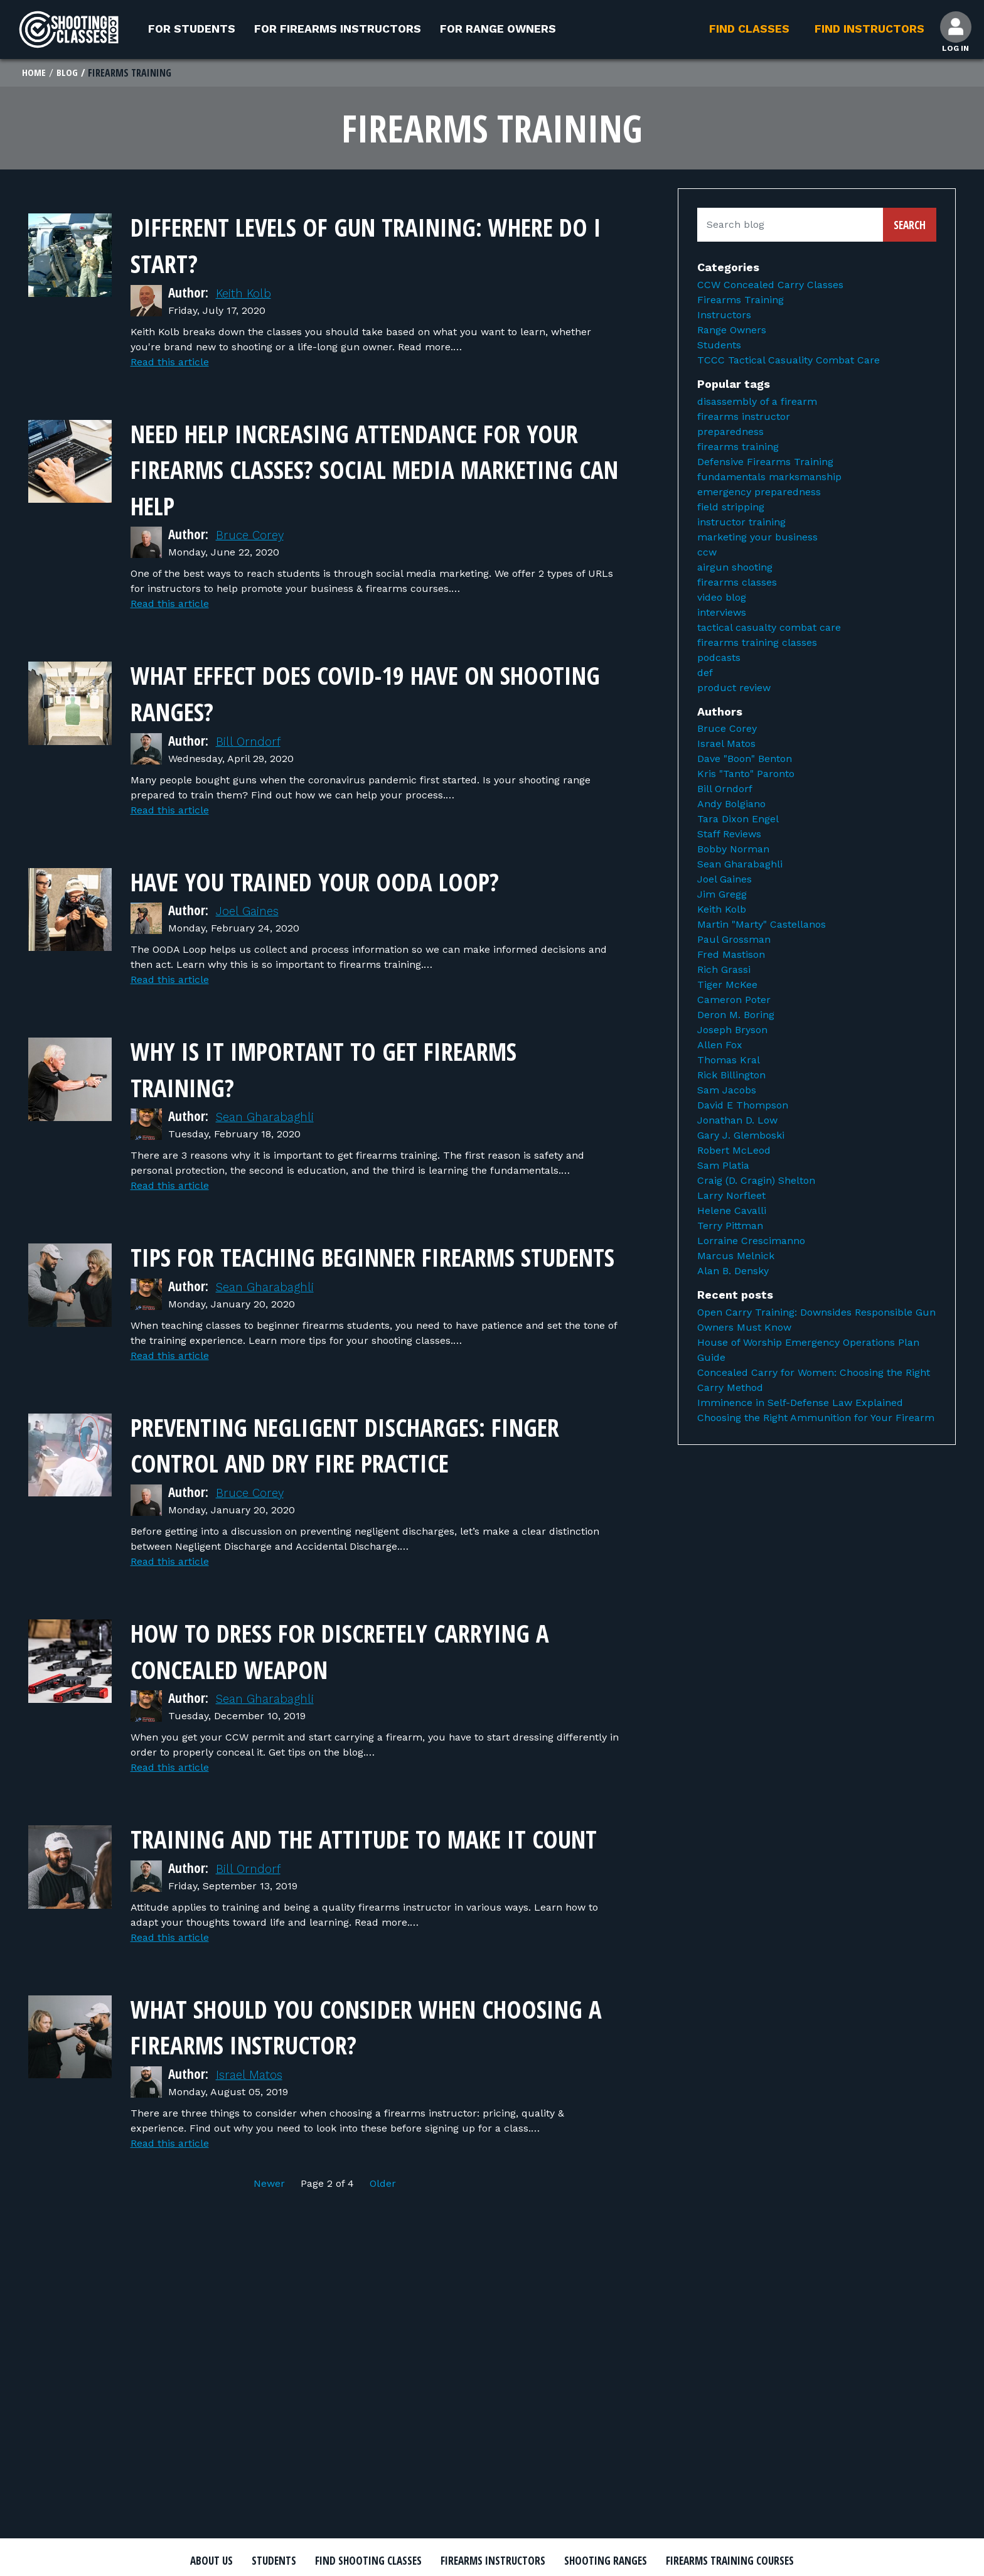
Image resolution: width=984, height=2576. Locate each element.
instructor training (741, 523)
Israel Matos (252, 2145)
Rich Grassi (724, 971)
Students (719, 347)
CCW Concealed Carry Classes (770, 286)
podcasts (719, 659)
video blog (721, 598)
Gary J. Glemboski (740, 1137)
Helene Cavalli (731, 1212)
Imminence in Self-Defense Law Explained (800, 1404)
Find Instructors (866, 29)
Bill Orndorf (251, 741)
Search (910, 226)
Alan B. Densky (733, 1273)
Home (34, 74)
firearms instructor (743, 418)
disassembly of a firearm (757, 403)
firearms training (738, 448)
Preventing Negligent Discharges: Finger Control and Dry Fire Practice (374, 1479)
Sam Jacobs (726, 1092)
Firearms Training (740, 302)
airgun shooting (735, 568)
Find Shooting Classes (432, 2562)
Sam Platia (723, 1167)
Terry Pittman (730, 1227)
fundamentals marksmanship (769, 478)
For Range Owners (498, 29)
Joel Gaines (249, 911)
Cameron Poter (734, 1001)
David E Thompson (742, 1107)
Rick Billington (731, 1077)
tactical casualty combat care (769, 629)
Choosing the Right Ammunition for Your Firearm (815, 1419)
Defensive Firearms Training (765, 463)
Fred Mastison (731, 956)
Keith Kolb (247, 294)
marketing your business (757, 538)
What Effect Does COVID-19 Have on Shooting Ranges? (355, 692)
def (705, 674)
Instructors (724, 317)
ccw (707, 553)
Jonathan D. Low (737, 1122)
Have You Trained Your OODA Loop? (357, 880)
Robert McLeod (734, 1152)
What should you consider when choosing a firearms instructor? (349, 2096)
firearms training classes (757, 644)
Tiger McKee (727, 986)
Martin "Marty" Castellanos (761, 926)
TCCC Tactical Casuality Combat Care (788, 362)
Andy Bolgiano (731, 806)
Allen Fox (719, 1047)
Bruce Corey (253, 536)
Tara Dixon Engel (738, 821)
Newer (271, 2254)
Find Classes (746, 29)
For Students (191, 29)
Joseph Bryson (732, 1032)
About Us (251, 2562)
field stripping (730, 508)
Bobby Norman (733, 851)
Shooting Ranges (708, 2562)
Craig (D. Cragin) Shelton (756, 1182)
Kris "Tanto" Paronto (745, 775)
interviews (721, 614)
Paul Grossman (734, 941)
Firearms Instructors (577, 2562)
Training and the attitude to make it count (375, 1890)
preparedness (730, 433)
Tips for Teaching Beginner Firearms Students (370, 1273)
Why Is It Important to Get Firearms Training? (368, 1068)
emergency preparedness (759, 493)
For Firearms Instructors (337, 29)
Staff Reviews (729, 836)
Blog (67, 74)
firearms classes (737, 583)
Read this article (170, 363)
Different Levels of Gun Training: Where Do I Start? (350, 245)
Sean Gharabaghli (269, 1117)
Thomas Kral (728, 1062)
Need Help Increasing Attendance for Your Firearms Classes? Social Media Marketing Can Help (374, 468)
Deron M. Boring (735, 1016)
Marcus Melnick (735, 1258)
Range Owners (731, 332)
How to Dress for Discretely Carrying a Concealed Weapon (328, 1685)
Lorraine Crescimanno (751, 1242)
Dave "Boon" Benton (744, 760)
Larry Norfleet (731, 1197)
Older (383, 2254)
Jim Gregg (722, 896)
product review (734, 689)
